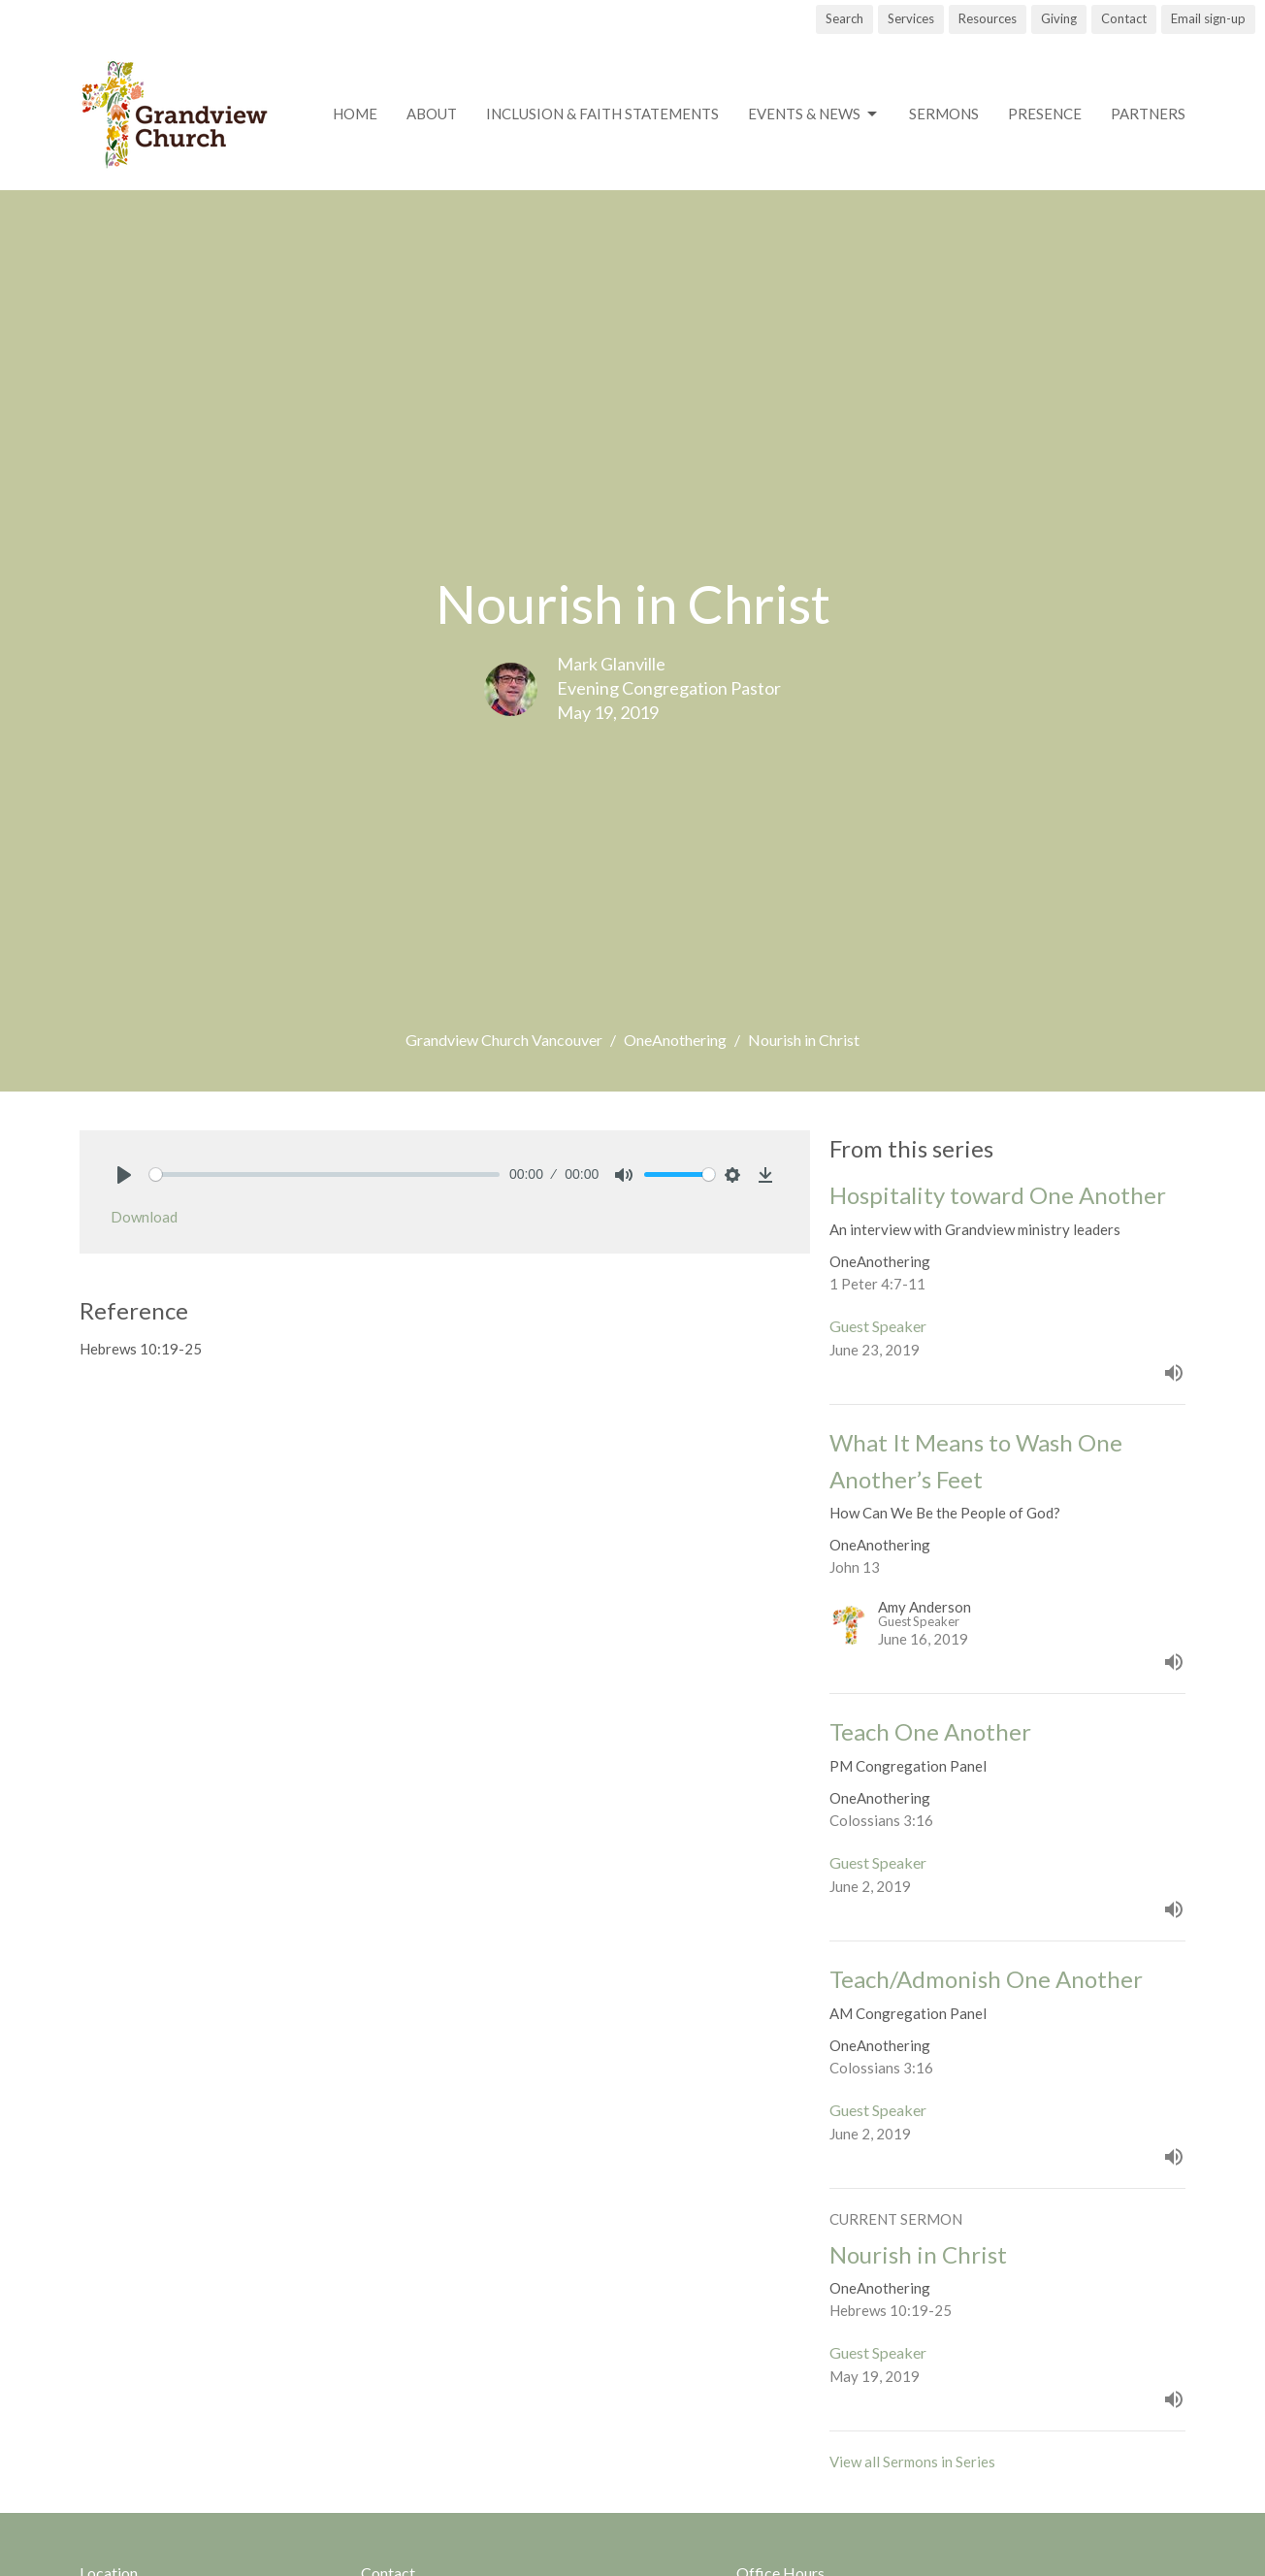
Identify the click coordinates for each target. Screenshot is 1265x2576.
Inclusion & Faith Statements (602, 113)
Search (844, 18)
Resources (987, 18)
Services (911, 18)
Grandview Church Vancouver (503, 1039)
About (431, 113)
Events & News (814, 114)
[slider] (324, 1174)
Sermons (944, 113)
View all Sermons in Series (912, 2461)
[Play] (124, 1174)
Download (144, 1216)
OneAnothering (675, 1039)
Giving (1059, 18)
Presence (1045, 113)
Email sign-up (1208, 18)
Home (355, 113)
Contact (1124, 18)
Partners (1148, 113)
